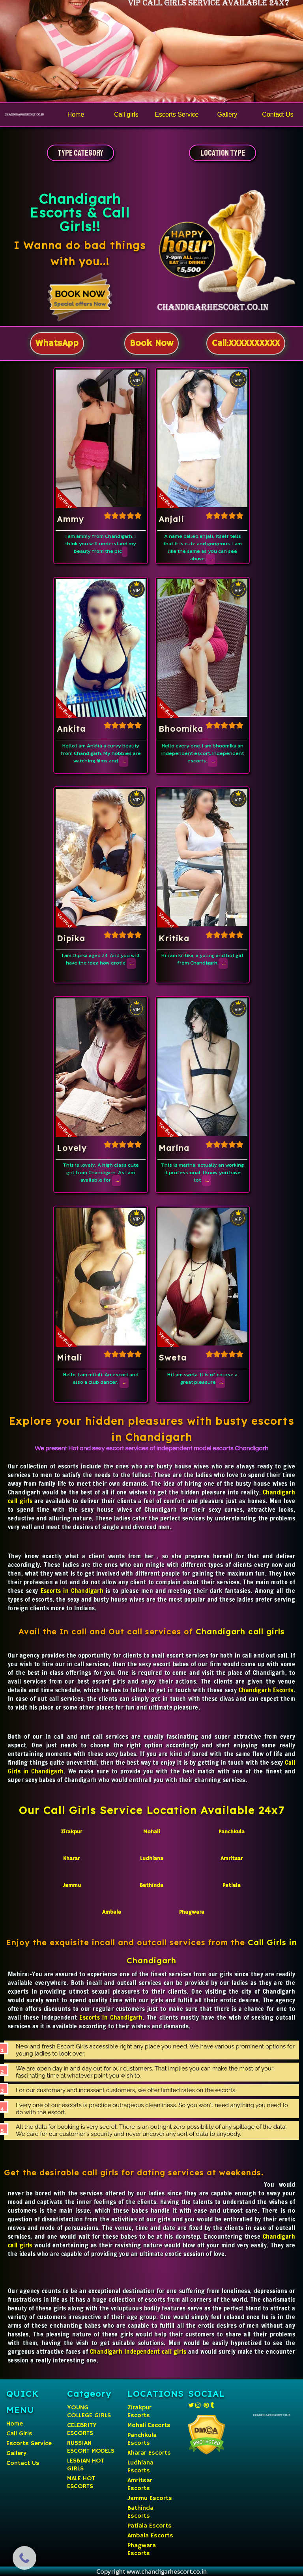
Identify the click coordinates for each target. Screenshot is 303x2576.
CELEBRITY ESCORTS (82, 2429)
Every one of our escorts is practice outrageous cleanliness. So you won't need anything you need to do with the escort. (152, 2109)
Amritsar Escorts (139, 2484)
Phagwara (191, 1912)
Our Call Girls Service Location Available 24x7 (151, 1810)
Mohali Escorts (148, 2425)
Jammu (71, 1885)
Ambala (111, 1912)
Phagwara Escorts (141, 2549)
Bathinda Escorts (140, 2512)
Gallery (16, 2453)
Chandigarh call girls (240, 1631)
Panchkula (232, 1831)
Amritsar (232, 1858)
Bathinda (151, 1885)
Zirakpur (71, 1831)
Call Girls (19, 2434)
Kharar (71, 1858)
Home (14, 2424)
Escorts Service (29, 2444)
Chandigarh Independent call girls (138, 2351)
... (211, 558)
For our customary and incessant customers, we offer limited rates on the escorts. (126, 2090)
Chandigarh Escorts (266, 1690)
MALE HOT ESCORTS (81, 2483)
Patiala (232, 1885)
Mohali (151, 1831)
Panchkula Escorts (142, 2439)
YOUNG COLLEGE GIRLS (89, 2412)
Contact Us (22, 2463)
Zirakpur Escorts (139, 2412)
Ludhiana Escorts (140, 2467)
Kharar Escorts (149, 2453)
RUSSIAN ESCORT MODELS (90, 2447)
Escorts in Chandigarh (72, 1590)
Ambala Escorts (150, 2536)
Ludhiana (151, 1858)
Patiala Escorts (149, 2526)
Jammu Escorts (149, 2498)
